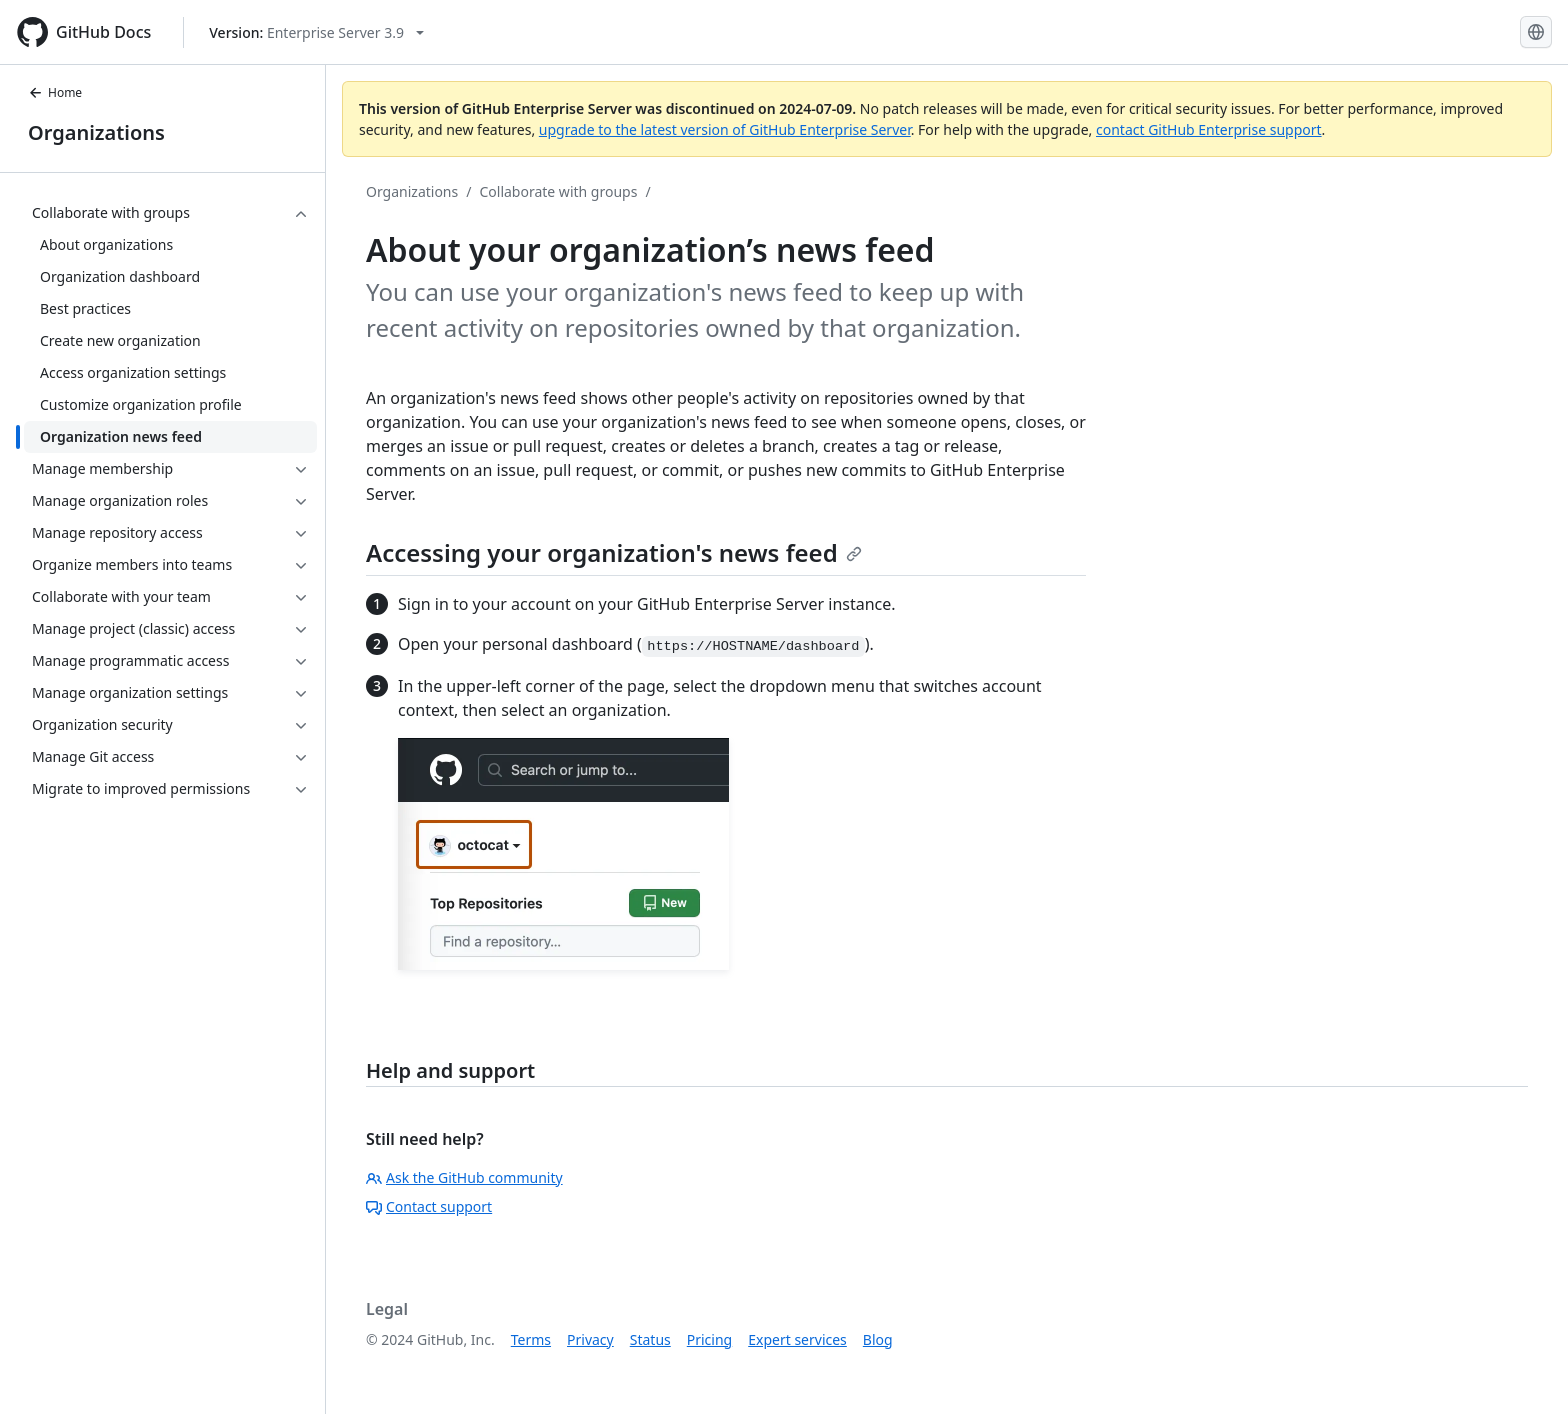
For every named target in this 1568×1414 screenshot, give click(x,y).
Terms (531, 1339)
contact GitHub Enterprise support (1209, 129)
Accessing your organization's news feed (614, 552)
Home (55, 92)
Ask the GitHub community (464, 1177)
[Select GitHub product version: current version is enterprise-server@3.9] (316, 32)
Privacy (590, 1339)
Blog (878, 1339)
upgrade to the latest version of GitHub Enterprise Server (725, 129)
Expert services (797, 1339)
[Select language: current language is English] (1536, 32)
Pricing (709, 1339)
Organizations (96, 132)
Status (650, 1339)
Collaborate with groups (558, 191)
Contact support (429, 1206)
